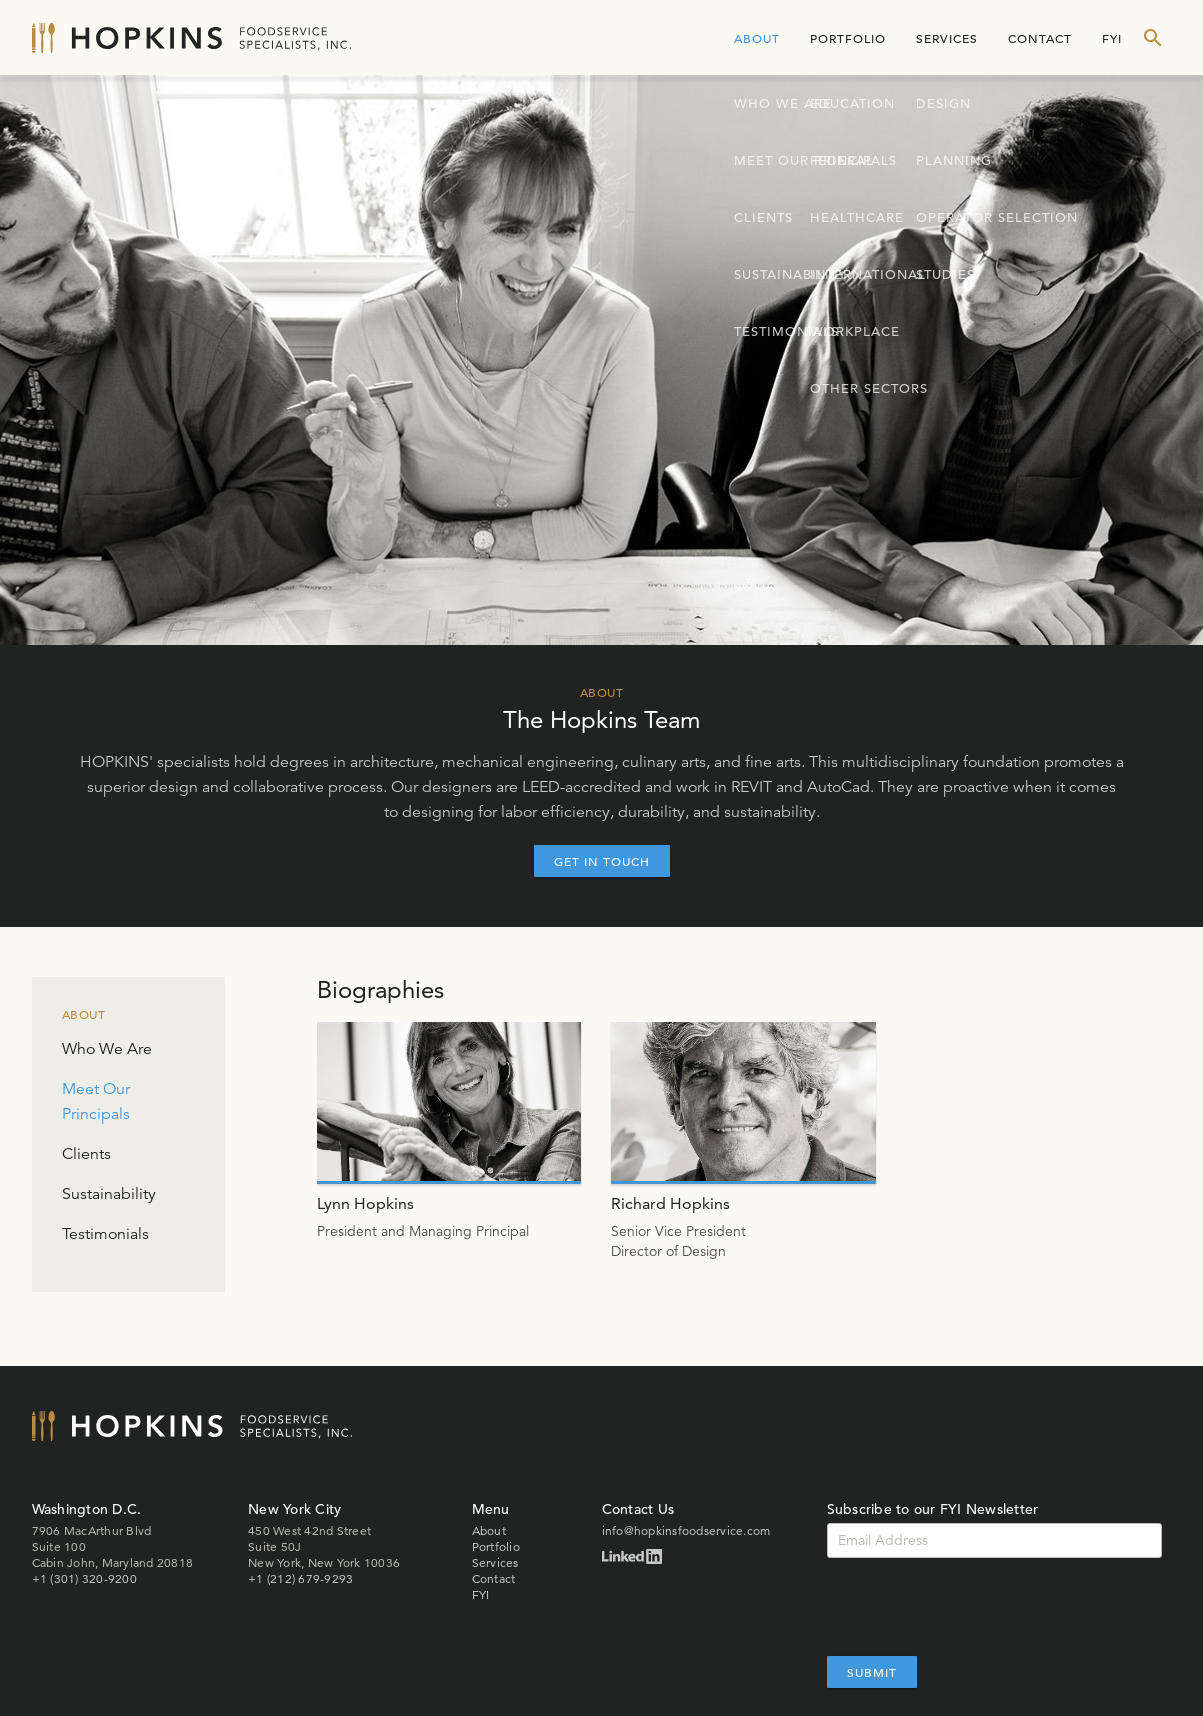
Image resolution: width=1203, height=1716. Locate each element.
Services (947, 38)
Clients (86, 1154)
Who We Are (107, 1049)
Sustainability (109, 1194)
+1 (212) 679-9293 (300, 1578)
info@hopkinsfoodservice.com (686, 1530)
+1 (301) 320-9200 (84, 1578)
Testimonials (105, 1234)
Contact (1040, 38)
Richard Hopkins (670, 1203)
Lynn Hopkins (365, 1203)
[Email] (994, 1540)
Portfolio (848, 38)
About (757, 38)
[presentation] (979, 1607)
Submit (872, 1672)
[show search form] (1153, 38)
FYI (1112, 38)
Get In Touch (602, 861)
